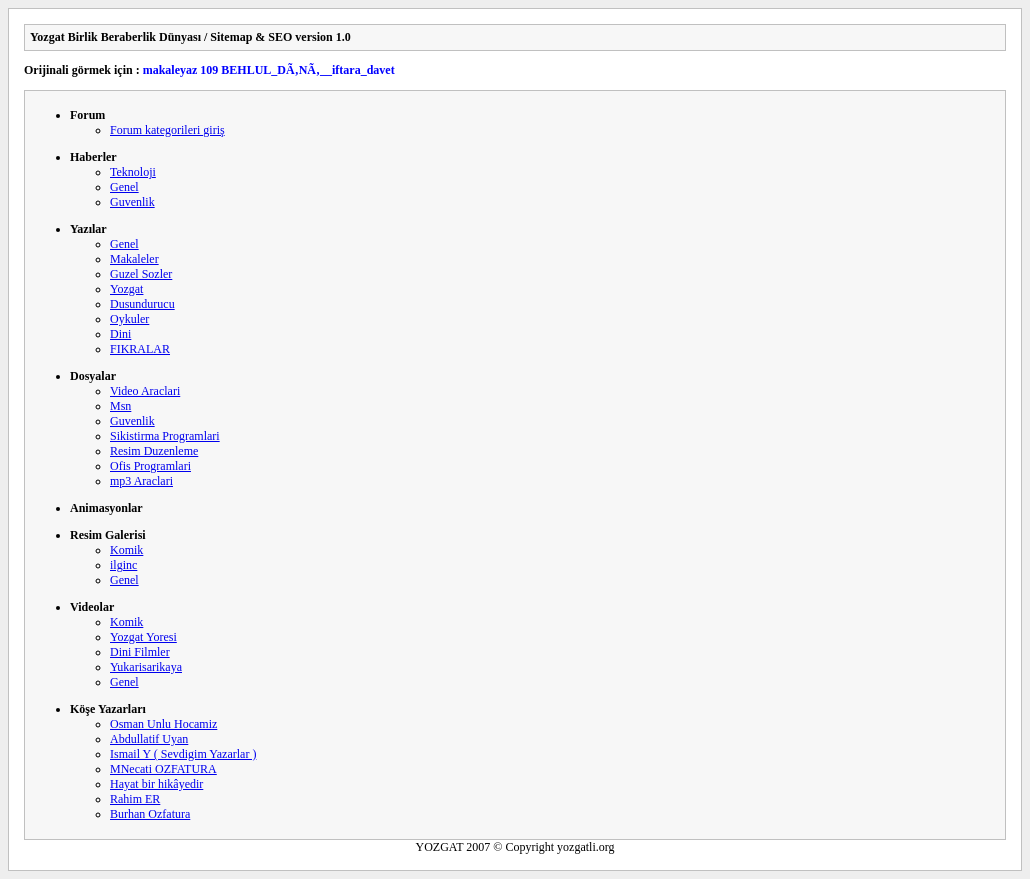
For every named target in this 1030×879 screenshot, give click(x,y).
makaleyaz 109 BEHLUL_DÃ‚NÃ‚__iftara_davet (269, 70)
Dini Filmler (140, 652)
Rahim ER (135, 799)
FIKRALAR (140, 349)
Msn (120, 406)
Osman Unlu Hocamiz (163, 724)
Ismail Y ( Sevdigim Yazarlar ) (183, 754)
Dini (120, 334)
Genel (124, 187)
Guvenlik (132, 202)
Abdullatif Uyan (149, 739)
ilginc (123, 565)
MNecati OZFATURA (163, 769)
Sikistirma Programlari (165, 436)
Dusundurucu (142, 304)
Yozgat (126, 289)
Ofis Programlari (150, 466)
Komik (126, 550)
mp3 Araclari (141, 481)
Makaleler (134, 259)
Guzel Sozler (141, 274)
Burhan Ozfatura (150, 814)
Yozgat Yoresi (143, 637)
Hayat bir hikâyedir (156, 784)
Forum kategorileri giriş (167, 130)
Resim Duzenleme (154, 451)
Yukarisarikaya (146, 667)
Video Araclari (145, 391)
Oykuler (129, 319)
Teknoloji (133, 172)
